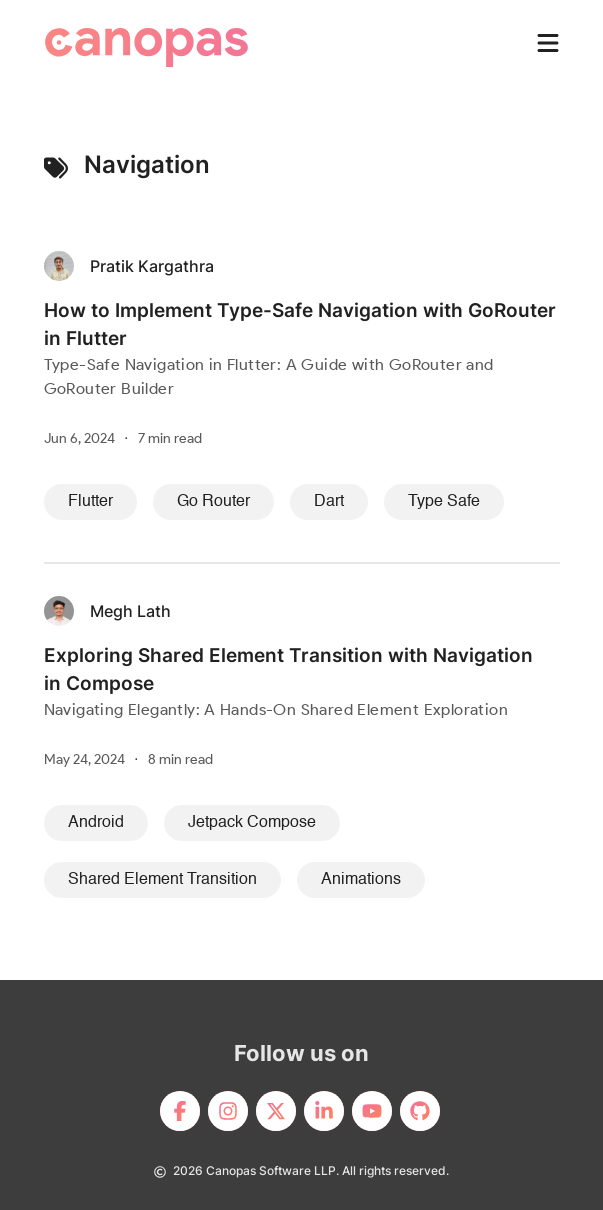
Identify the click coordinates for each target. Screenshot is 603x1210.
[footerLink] (180, 1111)
